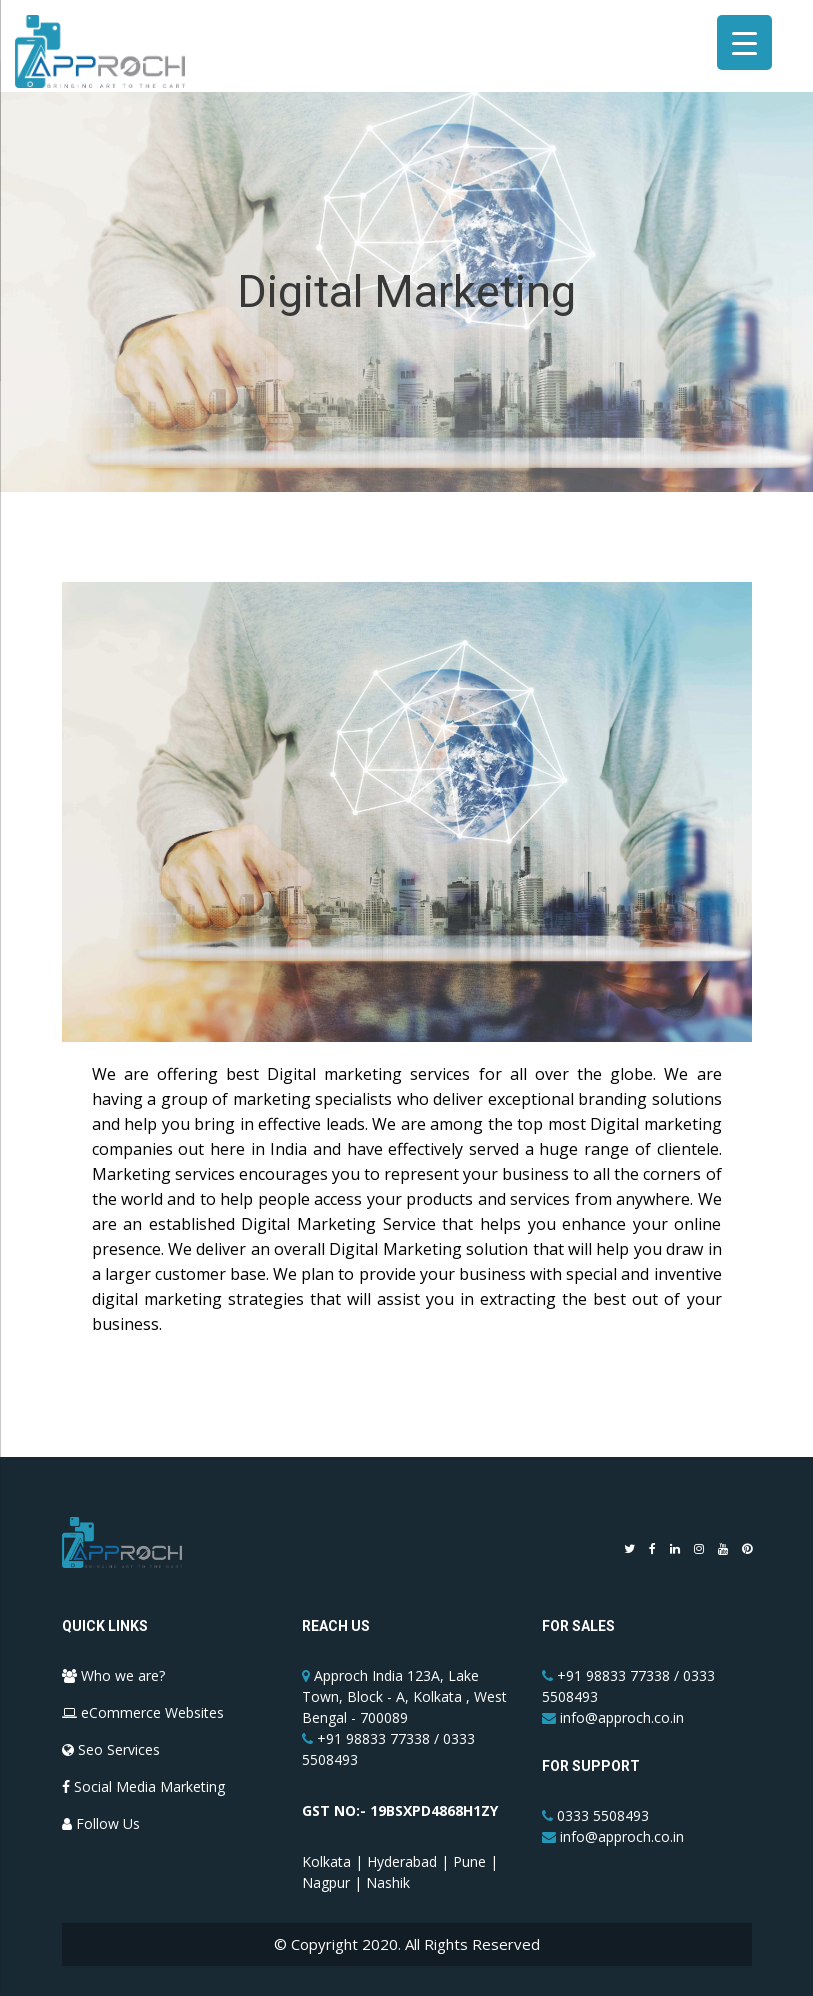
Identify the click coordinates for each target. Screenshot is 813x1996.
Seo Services (111, 1749)
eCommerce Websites (143, 1712)
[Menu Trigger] (744, 42)
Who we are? (113, 1675)
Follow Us (101, 1823)
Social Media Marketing (143, 1786)
